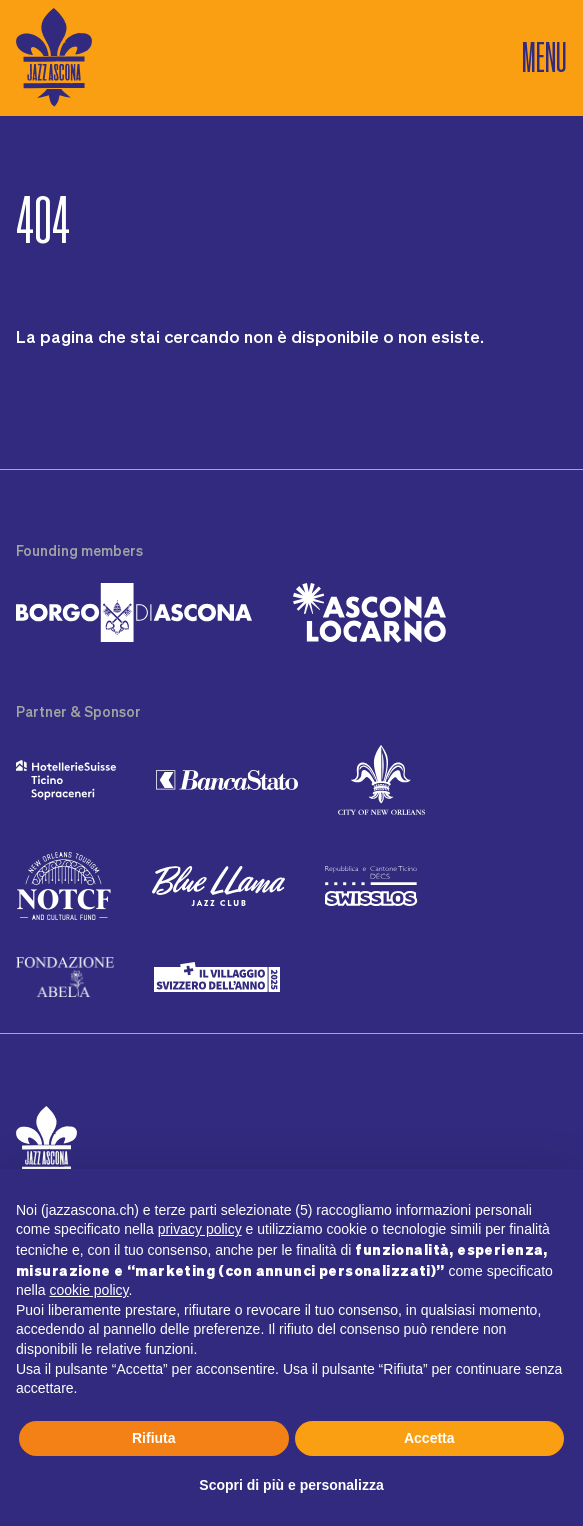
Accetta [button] (429, 1438)
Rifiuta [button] (154, 1438)
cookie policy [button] (88, 1290)
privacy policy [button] (200, 1229)
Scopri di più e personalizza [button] (291, 1485)
